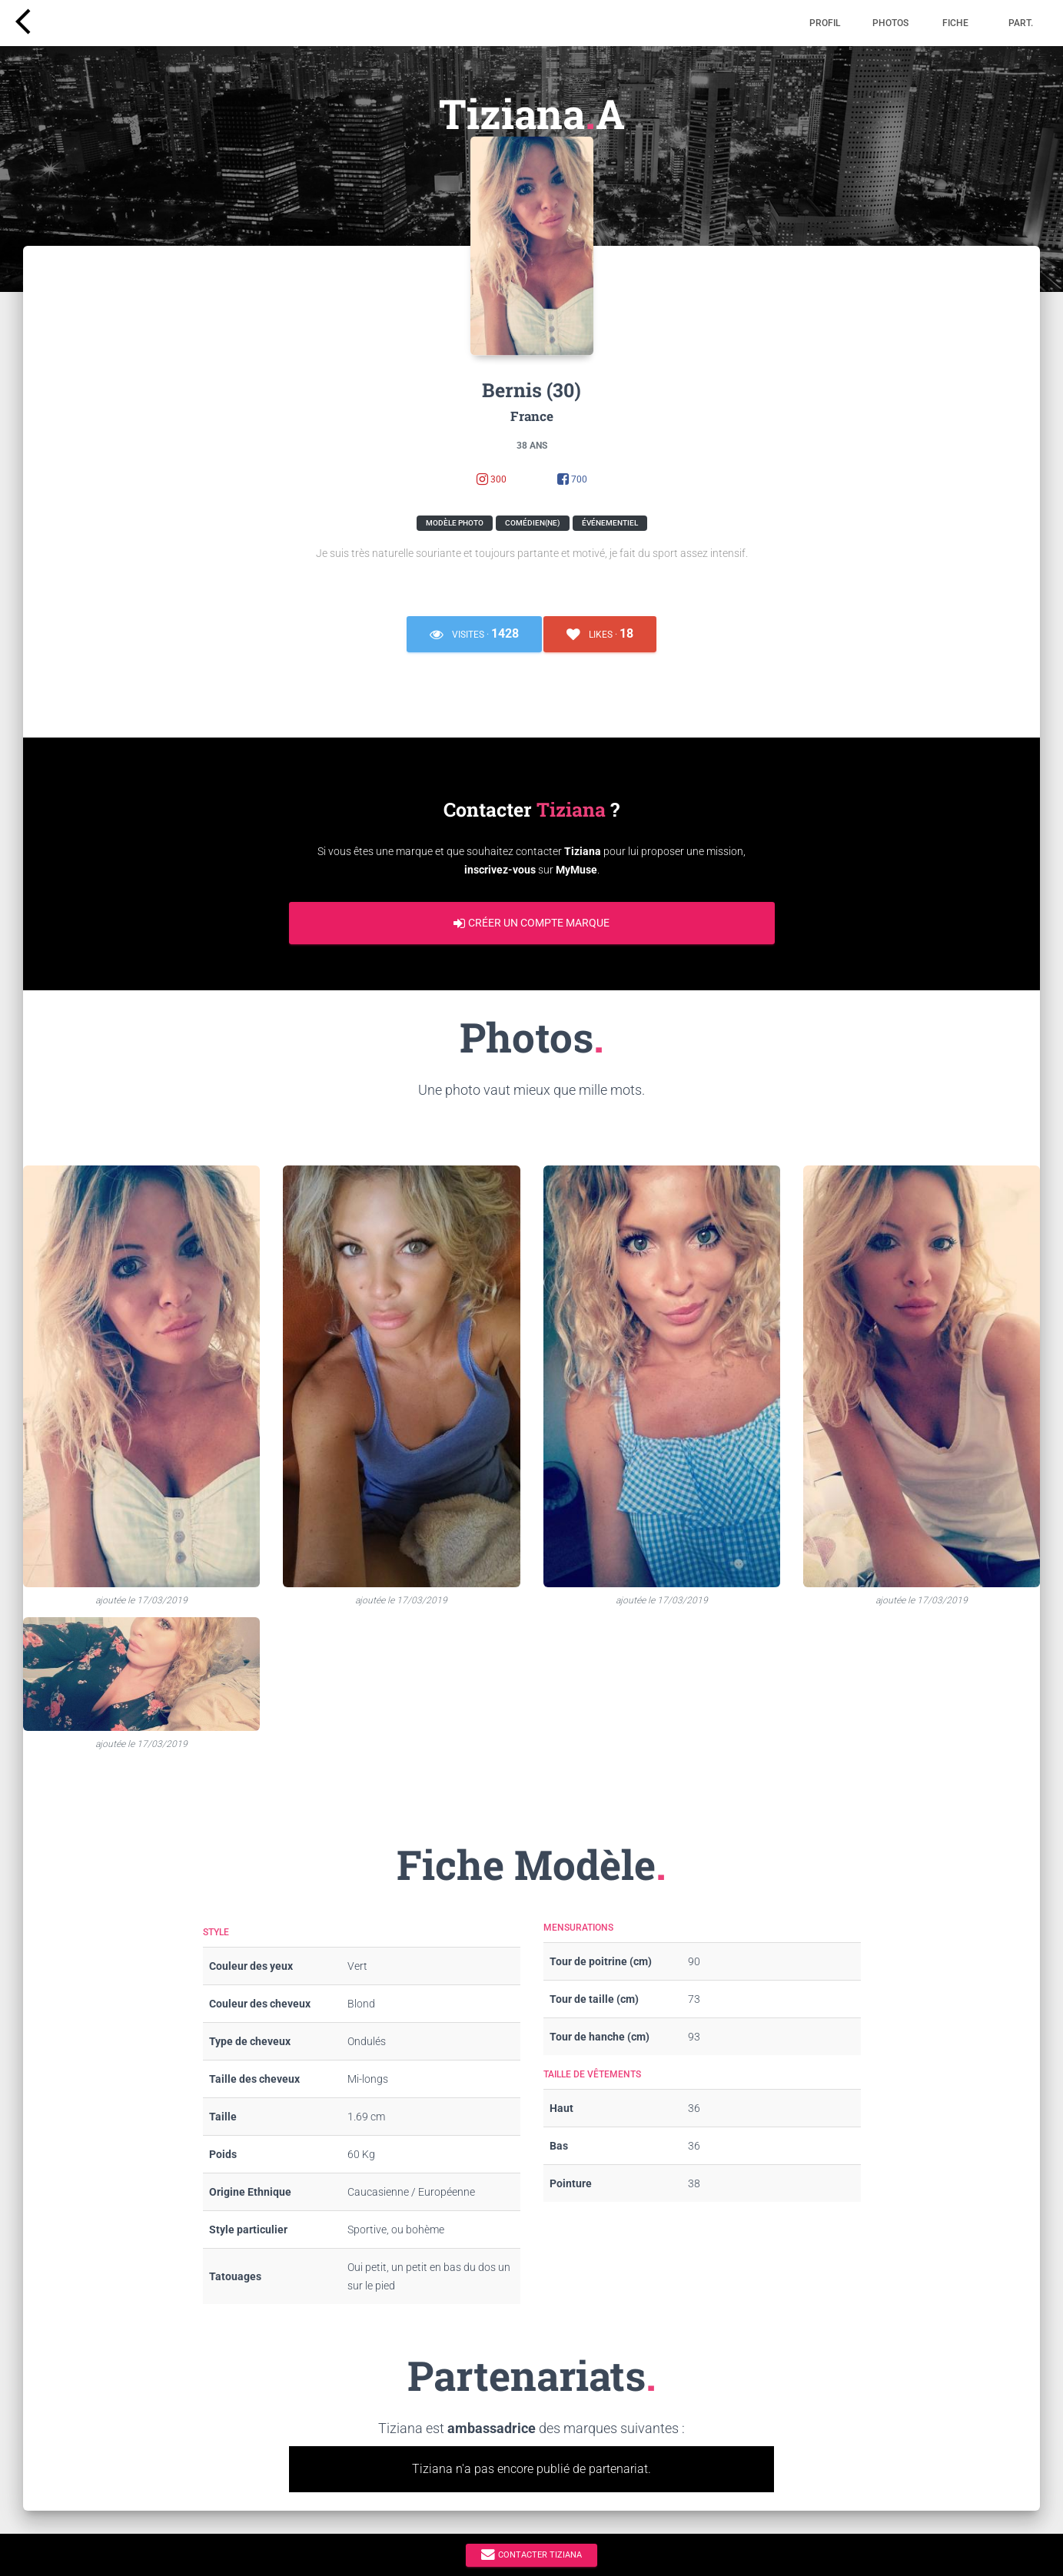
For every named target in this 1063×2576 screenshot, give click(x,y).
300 (492, 480)
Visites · (474, 634)
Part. (1020, 23)
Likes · (599, 634)
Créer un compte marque (531, 923)
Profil (824, 23)
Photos (890, 23)
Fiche (955, 23)
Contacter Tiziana (531, 2554)
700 (572, 480)
